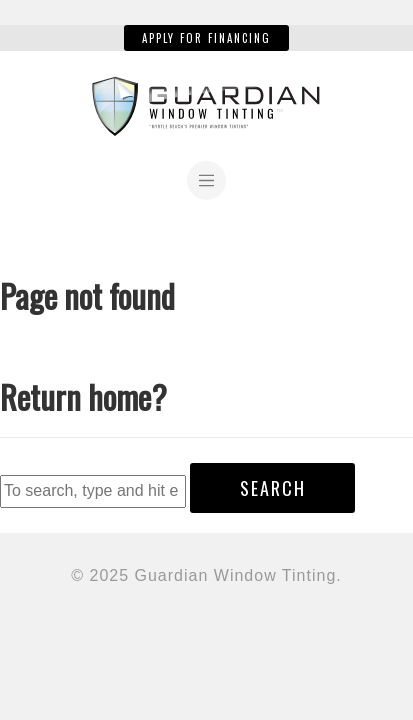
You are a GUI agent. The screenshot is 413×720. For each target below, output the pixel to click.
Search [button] (273, 488)
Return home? (83, 396)
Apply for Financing (206, 38)
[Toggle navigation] (206, 180)
